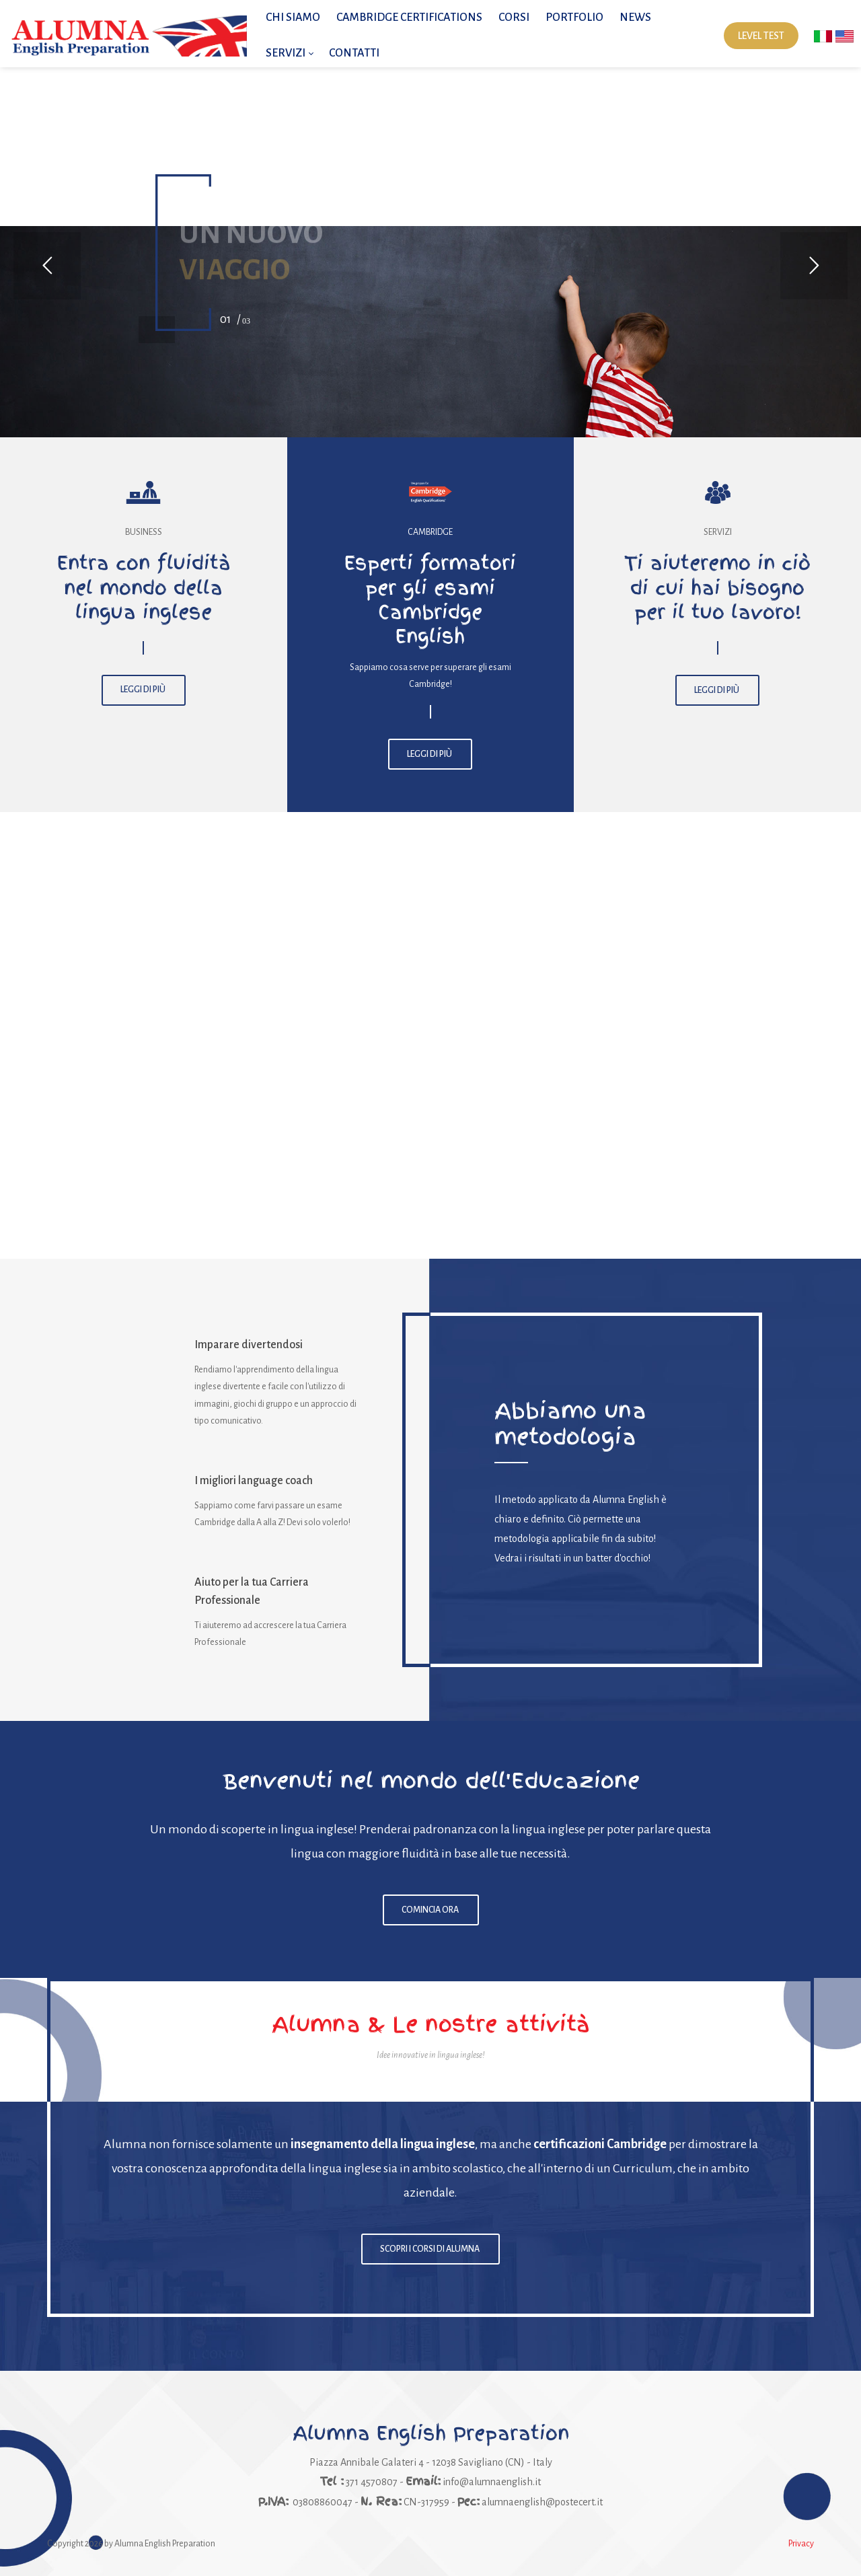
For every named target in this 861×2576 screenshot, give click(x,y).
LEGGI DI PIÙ (143, 690)
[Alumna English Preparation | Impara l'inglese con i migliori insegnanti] (128, 35)
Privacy (801, 2543)
